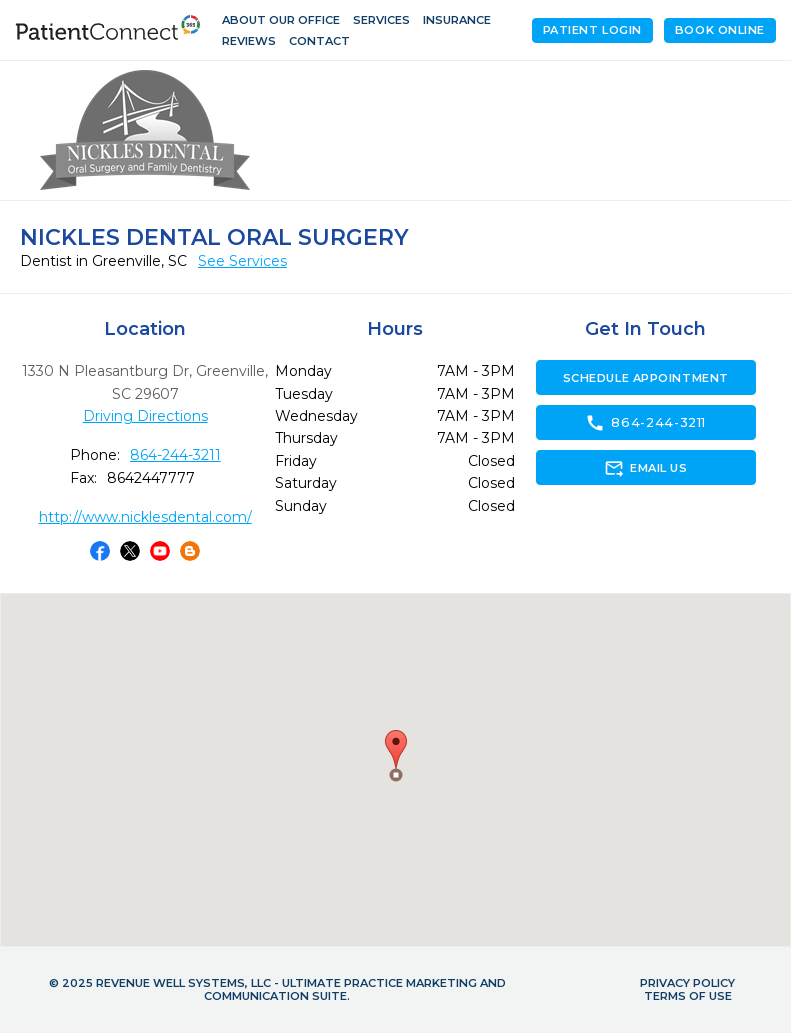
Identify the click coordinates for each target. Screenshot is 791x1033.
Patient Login (592, 30)
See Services (242, 261)
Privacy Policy (687, 983)
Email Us (645, 468)
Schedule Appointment (646, 378)
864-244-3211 (175, 455)
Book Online (720, 30)
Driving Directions (145, 416)
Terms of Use (688, 996)
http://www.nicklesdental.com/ (145, 517)
